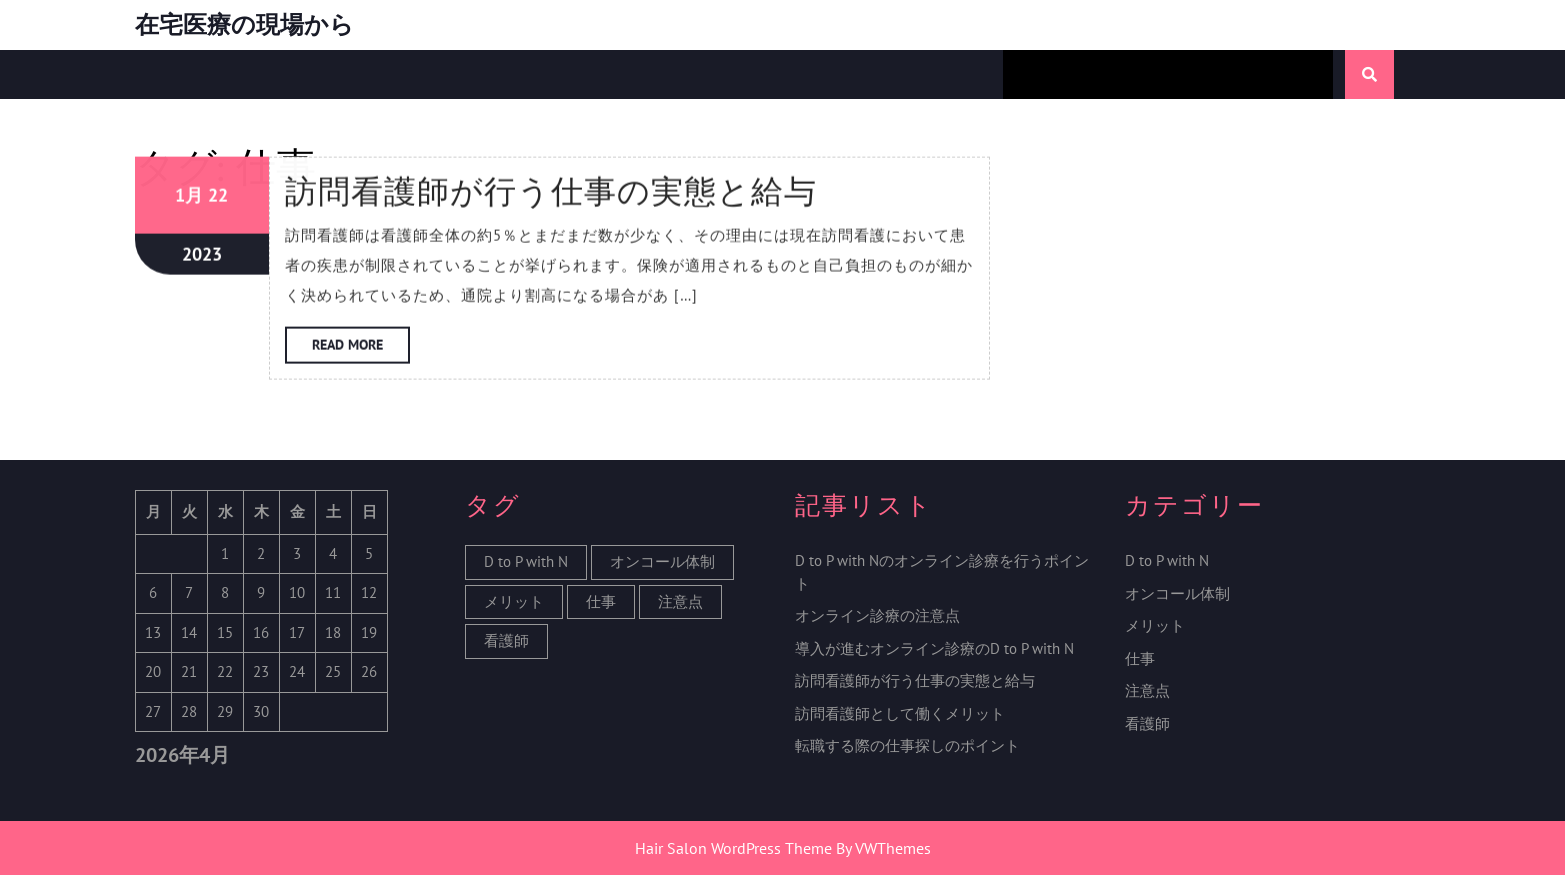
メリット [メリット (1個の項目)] (514, 601)
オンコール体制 (1177, 593)
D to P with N (1167, 560)
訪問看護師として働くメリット (900, 713)
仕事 (1140, 658)
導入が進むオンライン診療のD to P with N (934, 648)
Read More (361, 93)
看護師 (1147, 723)
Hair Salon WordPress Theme (733, 848)
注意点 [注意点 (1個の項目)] (680, 601)
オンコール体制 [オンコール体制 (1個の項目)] (662, 561)
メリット (1155, 625)
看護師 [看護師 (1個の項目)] (506, 640)
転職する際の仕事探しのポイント (907, 745)
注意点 (1147, 690)
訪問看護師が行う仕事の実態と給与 (915, 680)
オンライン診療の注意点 (877, 615)
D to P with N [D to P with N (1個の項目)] (526, 561)
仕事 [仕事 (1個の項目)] (601, 601)
